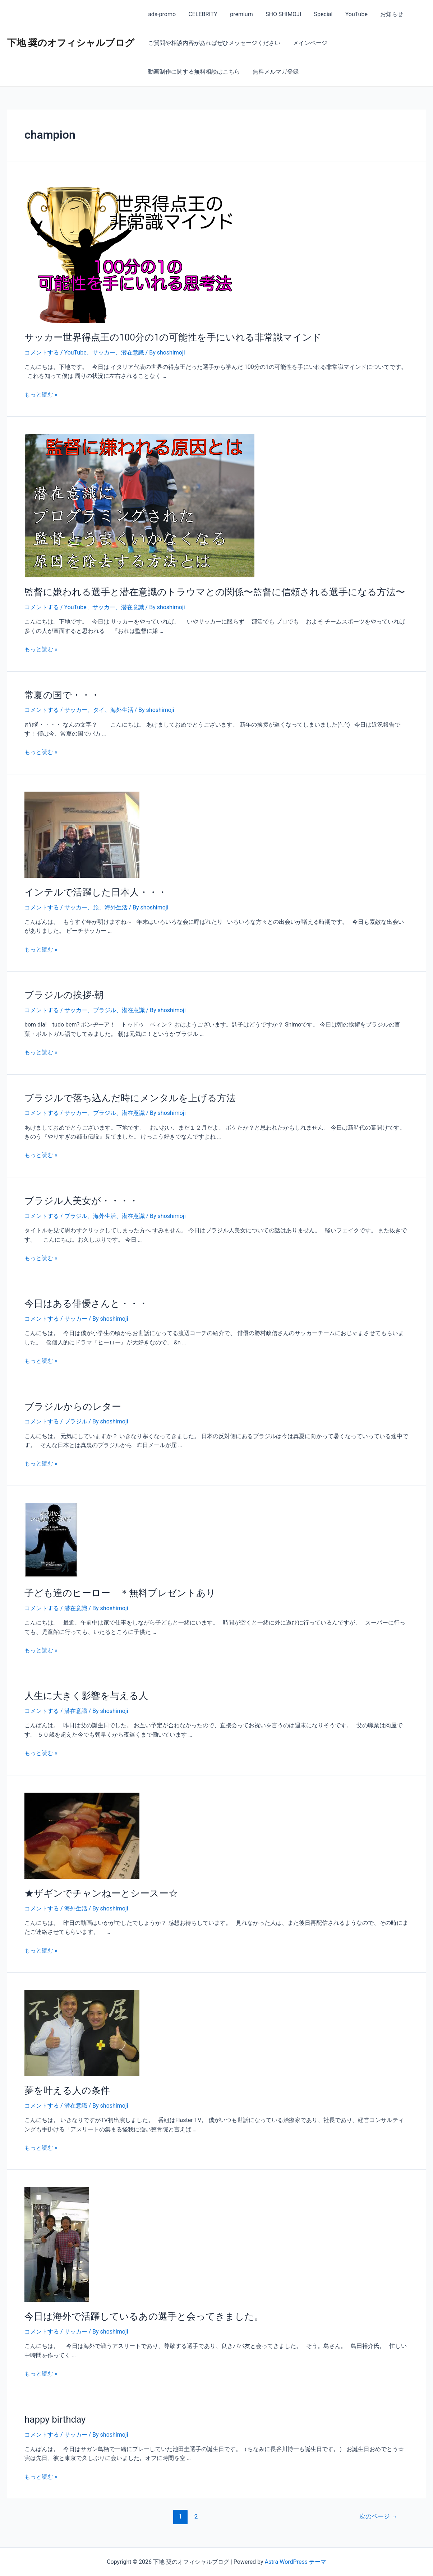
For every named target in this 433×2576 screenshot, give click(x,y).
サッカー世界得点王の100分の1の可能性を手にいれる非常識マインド (173, 337)
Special (318, 14)
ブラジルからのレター (72, 1406)
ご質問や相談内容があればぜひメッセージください (213, 43)
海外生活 (121, 709)
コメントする (41, 352)
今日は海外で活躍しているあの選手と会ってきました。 (143, 2316)
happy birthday (55, 2419)
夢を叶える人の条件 (67, 2090)
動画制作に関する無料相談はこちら (193, 71)
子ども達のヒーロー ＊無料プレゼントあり (120, 1593)
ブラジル (104, 1010)
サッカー (103, 352)
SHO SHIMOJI (279, 14)
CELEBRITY (200, 14)
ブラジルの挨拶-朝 (63, 995)
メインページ (308, 43)
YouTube (350, 14)
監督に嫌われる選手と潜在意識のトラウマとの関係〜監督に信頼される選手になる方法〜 (214, 592)
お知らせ (384, 14)
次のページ (378, 2516)
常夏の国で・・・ (62, 695)
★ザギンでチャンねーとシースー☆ (101, 1893)
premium (238, 14)
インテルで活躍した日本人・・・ (95, 892)
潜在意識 (132, 352)
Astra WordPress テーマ (295, 2561)
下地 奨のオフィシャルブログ (70, 42)
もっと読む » (40, 394)
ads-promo (161, 14)
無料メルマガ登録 (274, 71)
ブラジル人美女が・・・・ (81, 1200)
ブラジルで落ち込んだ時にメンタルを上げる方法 (130, 1098)
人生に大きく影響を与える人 (86, 1695)
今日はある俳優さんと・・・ (86, 1303)
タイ (99, 709)
